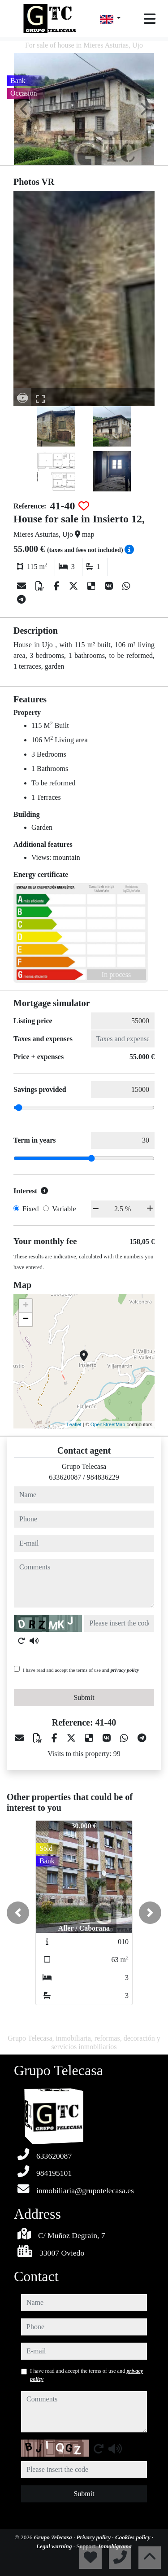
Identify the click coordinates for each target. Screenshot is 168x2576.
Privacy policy (94, 2537)
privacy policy (125, 1670)
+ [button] (26, 1306)
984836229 (103, 1477)
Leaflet (74, 1424)
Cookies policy (133, 2537)
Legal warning (54, 2546)
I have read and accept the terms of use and (81, 1670)
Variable (64, 1209)
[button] (18, 1912)
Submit (83, 1697)
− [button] (26, 1319)
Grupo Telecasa (53, 2537)
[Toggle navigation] (149, 18)
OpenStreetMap (107, 1424)
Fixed (30, 1209)
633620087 (65, 1477)
